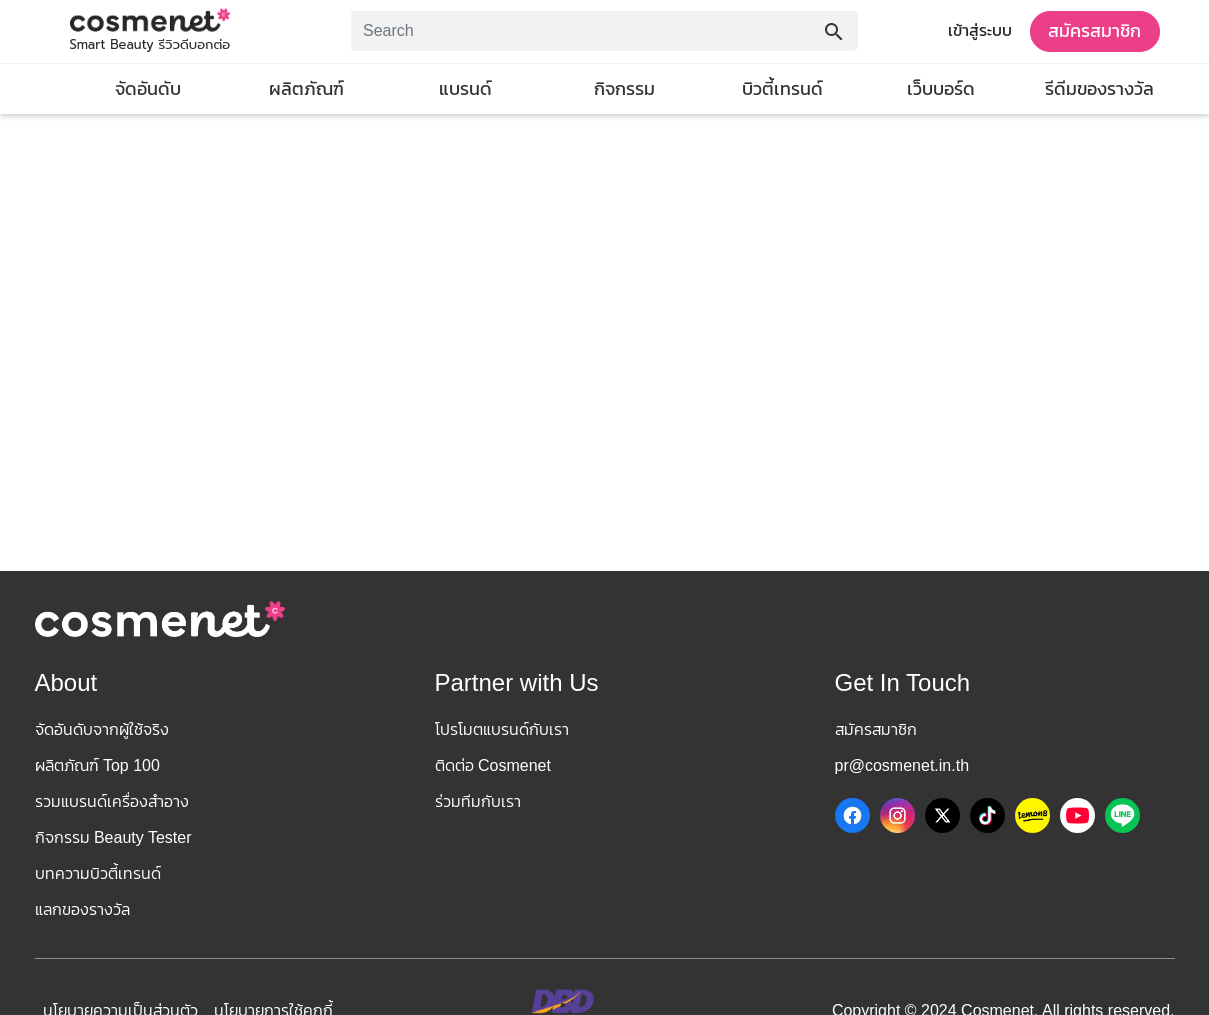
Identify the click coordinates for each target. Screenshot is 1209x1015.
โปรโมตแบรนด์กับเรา (502, 729)
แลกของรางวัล (82, 909)
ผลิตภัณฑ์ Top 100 (97, 765)
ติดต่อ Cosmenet (493, 765)
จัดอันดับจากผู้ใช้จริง (102, 729)
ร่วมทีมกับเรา (478, 801)
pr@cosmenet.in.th (902, 765)
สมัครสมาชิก (1094, 31)
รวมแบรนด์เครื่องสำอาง (112, 801)
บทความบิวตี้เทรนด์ (98, 873)
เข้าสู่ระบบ (980, 30)
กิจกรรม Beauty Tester (113, 837)
